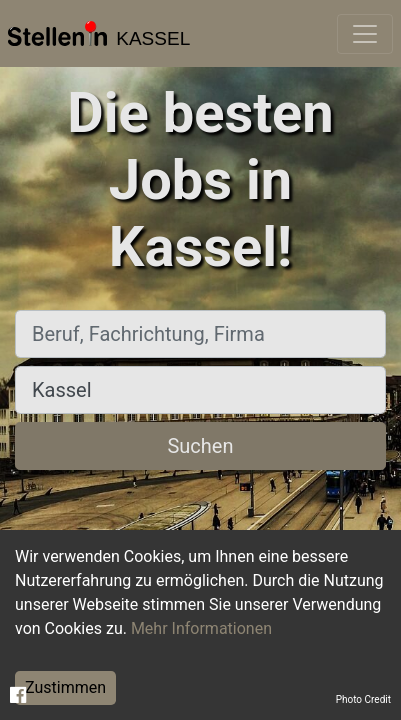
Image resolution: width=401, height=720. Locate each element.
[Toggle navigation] (365, 34)
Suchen (200, 446)
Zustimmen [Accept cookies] (65, 687)
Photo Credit (363, 699)
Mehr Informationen (201, 628)
